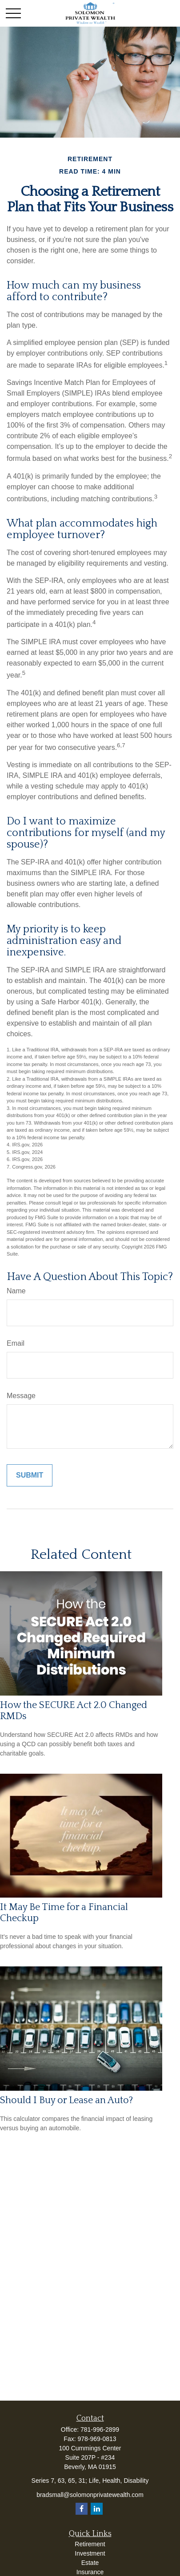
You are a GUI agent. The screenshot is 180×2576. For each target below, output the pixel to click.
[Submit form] (29, 1475)
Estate (90, 2562)
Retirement (90, 2544)
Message (21, 1395)
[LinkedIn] (97, 2509)
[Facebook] (82, 2509)
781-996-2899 (99, 2429)
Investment (90, 2553)
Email (15, 1343)
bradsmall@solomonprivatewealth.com (90, 2494)
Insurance (90, 2572)
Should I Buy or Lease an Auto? (66, 2100)
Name (16, 1291)
